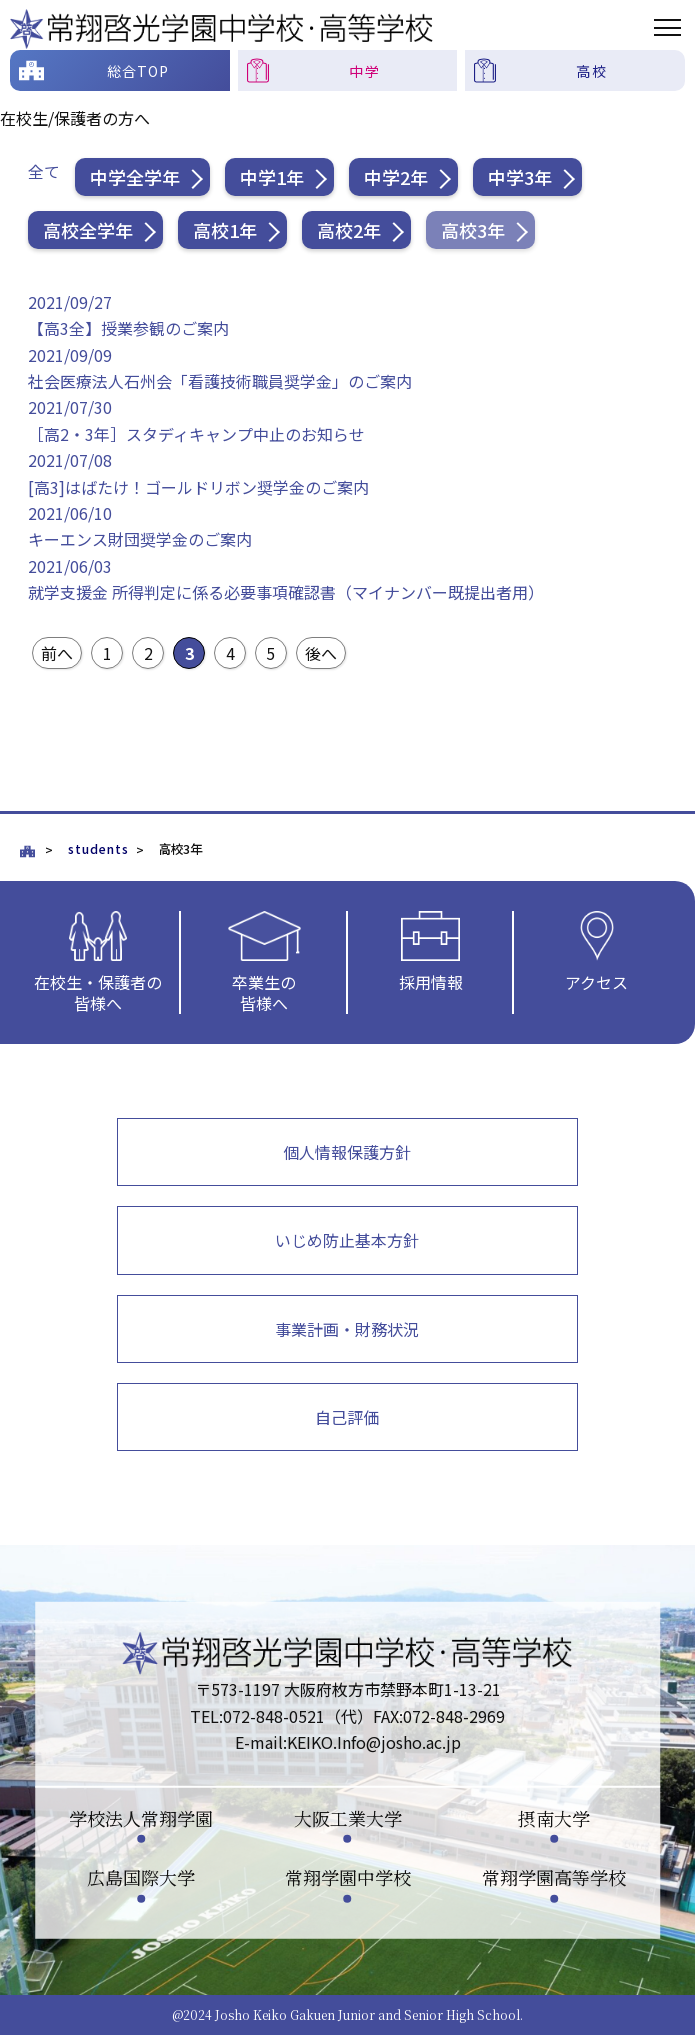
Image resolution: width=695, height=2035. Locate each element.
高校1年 (225, 230)
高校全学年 (88, 230)
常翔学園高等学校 (554, 1877)
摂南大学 (554, 1817)
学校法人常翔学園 (141, 1817)
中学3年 (520, 177)
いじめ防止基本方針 (347, 1240)
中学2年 (396, 177)
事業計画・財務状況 (347, 1329)
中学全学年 (135, 177)
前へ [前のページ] (57, 653)
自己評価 (347, 1417)
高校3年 (473, 230)
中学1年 (272, 177)
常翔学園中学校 (348, 1877)
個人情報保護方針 (347, 1152)
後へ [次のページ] (321, 653)
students (98, 849)
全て (44, 171)
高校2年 (349, 230)
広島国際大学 (141, 1877)
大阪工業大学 (348, 1817)
